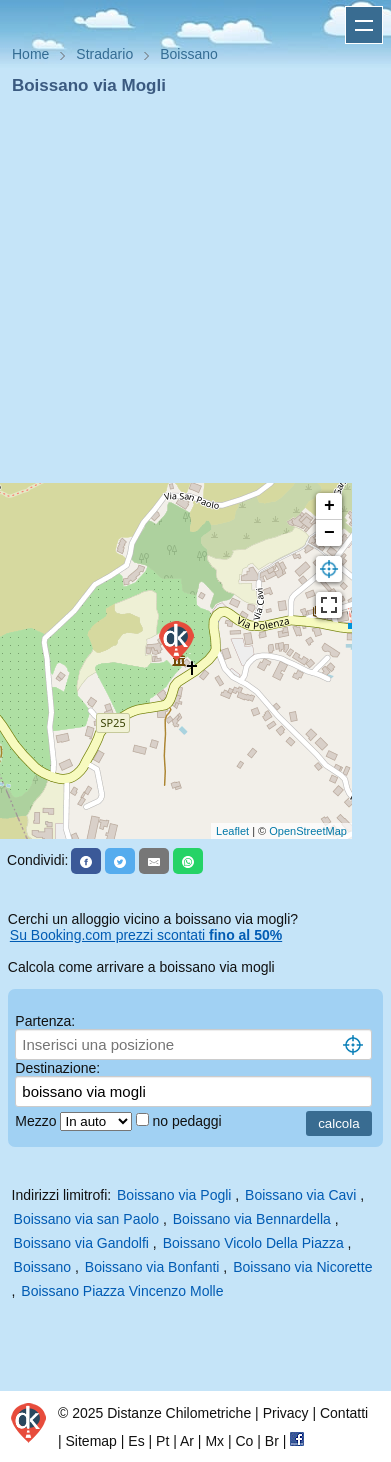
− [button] (329, 533)
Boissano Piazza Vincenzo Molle (122, 1291)
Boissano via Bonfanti (152, 1267)
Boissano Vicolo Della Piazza (253, 1243)
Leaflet (232, 831)
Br (272, 1441)
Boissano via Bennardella (252, 1219)
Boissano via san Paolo (87, 1219)
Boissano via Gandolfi (81, 1243)
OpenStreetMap (308, 831)
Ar (187, 1441)
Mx (214, 1441)
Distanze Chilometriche (179, 1413)
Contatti (344, 1413)
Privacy (286, 1413)
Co (244, 1441)
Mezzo (37, 1121)
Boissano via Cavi (300, 1195)
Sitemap (91, 1441)
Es (136, 1441)
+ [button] (329, 506)
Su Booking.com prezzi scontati (146, 935)
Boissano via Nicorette (302, 1267)
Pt (162, 1441)
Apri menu (364, 25)
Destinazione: (57, 1068)
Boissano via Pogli (174, 1195)
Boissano (43, 1267)
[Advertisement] (187, 295)
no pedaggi (188, 1121)
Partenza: (45, 1021)
